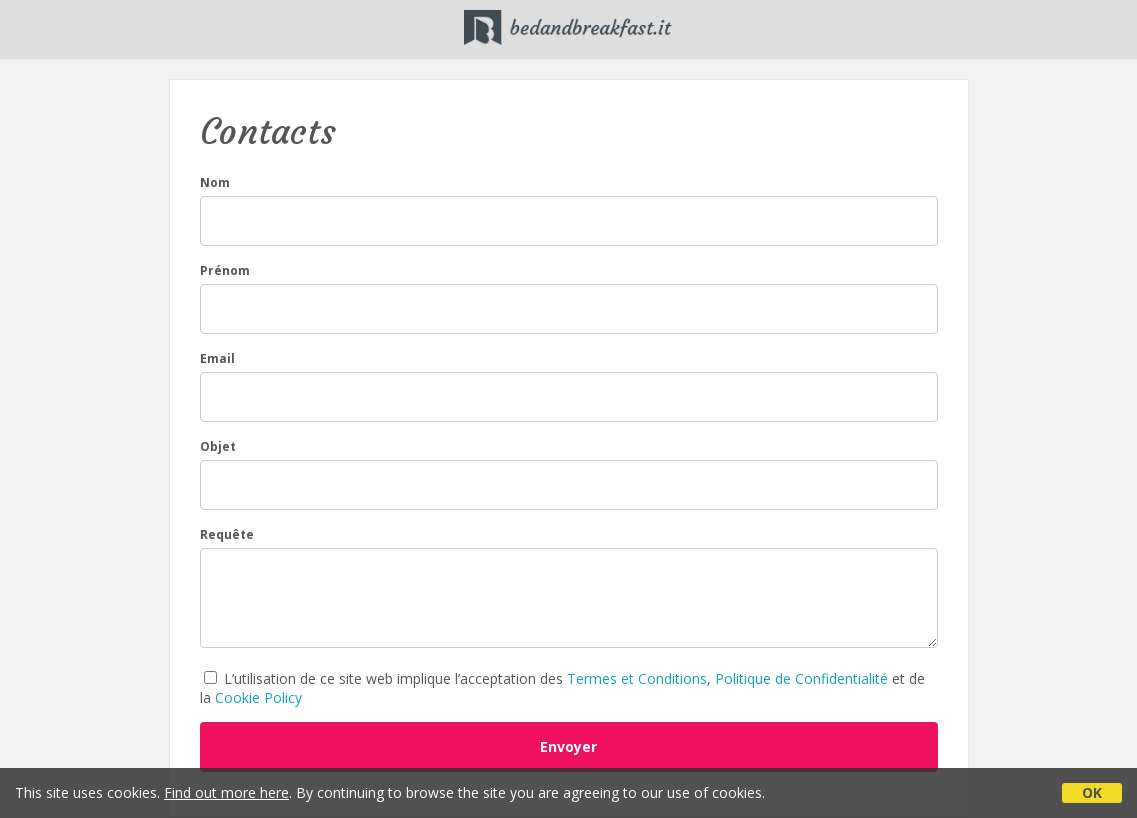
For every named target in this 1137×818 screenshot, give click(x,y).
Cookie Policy (258, 697)
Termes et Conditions (637, 678)
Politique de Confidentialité (801, 678)
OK (1092, 792)
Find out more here (226, 792)
